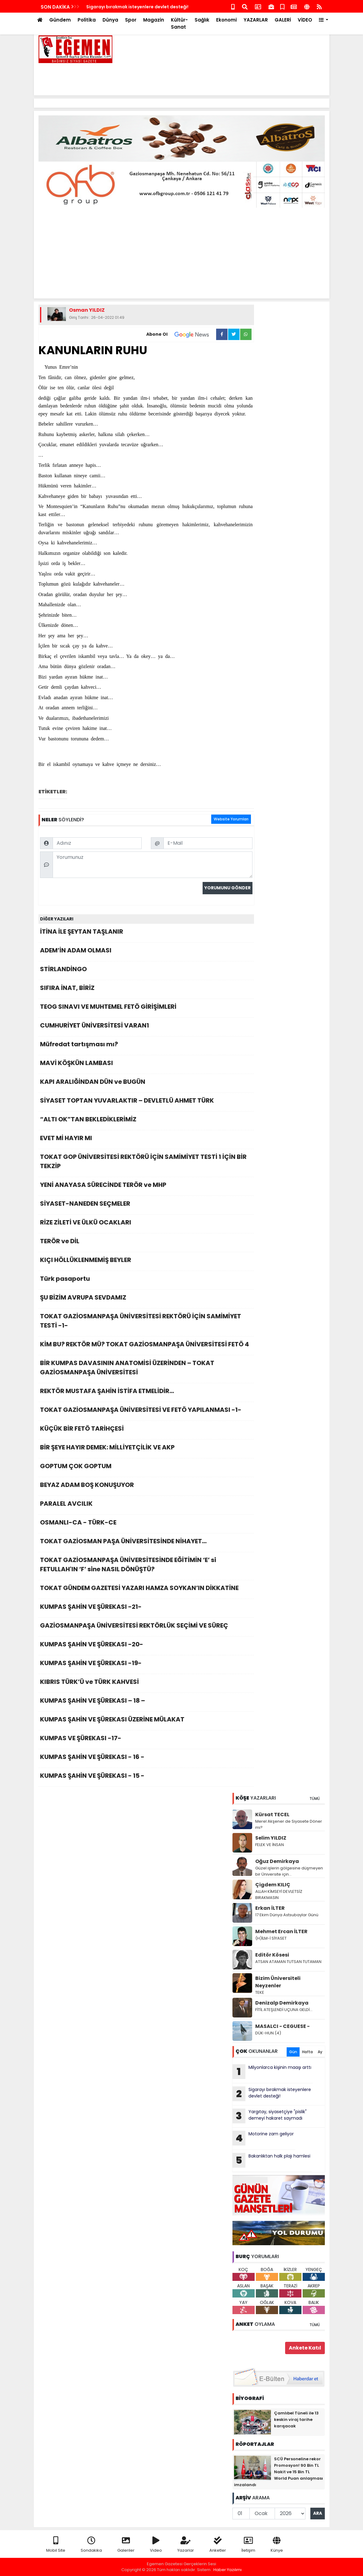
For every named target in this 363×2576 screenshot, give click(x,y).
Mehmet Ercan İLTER (281, 1931)
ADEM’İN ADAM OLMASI (146, 952)
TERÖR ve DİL (146, 1243)
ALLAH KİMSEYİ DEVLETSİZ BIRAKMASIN (278, 1895)
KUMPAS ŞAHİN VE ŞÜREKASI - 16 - (146, 1759)
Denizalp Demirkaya (282, 2002)
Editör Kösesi (272, 1954)
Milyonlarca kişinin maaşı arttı (271, 2071)
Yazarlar (185, 2544)
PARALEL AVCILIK (146, 1505)
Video (156, 2544)
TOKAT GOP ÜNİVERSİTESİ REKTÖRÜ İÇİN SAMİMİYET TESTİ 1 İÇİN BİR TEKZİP (146, 1163)
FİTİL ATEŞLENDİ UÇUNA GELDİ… (284, 2010)
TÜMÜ (314, 1798)
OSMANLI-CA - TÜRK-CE (146, 1524)
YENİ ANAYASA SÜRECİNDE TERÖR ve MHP (146, 1186)
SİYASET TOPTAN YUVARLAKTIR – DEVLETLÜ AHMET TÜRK (146, 1102)
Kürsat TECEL (272, 1814)
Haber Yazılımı (227, 2570)
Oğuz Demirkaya (277, 1861)
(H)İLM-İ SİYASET (271, 1938)
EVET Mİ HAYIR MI (146, 1140)
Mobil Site (55, 2544)
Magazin (153, 20)
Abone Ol (181, 334)
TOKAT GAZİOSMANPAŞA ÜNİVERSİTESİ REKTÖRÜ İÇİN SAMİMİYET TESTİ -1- (146, 1322)
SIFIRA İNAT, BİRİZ (146, 990)
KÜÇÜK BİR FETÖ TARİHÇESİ (146, 1430)
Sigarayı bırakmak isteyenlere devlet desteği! (271, 2093)
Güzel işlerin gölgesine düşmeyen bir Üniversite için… (289, 1871)
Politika (87, 20)
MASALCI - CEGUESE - (282, 2026)
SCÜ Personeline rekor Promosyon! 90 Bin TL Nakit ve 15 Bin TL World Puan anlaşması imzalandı (278, 2472)
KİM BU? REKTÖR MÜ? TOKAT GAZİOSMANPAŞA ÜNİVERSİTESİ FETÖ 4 (146, 1346)
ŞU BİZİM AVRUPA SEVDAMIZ (146, 1299)
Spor (130, 20)
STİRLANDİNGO (146, 971)
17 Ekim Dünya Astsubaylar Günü (286, 1915)
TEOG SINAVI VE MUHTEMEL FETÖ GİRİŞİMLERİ (146, 1008)
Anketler (217, 2544)
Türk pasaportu (146, 1280)
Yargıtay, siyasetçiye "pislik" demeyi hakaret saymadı (269, 2116)
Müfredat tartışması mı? (146, 1046)
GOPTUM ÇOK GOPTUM (146, 1468)
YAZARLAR (256, 20)
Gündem (60, 20)
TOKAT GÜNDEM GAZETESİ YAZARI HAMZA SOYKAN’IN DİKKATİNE (146, 1590)
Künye (277, 2544)
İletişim (248, 2544)
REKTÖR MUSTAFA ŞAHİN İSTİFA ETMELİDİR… (146, 1393)
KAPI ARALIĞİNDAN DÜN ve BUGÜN (146, 1083)
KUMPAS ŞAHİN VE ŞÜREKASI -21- (146, 1608)
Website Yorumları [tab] (231, 819)
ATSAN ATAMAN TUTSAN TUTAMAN (288, 1962)
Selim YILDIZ (270, 1837)
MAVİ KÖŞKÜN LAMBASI (146, 1065)
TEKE (259, 1992)
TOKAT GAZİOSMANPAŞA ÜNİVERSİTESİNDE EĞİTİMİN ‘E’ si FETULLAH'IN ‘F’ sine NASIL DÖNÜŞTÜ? (146, 1566)
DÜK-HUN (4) (268, 2033)
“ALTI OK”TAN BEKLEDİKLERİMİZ (146, 1121)
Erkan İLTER (270, 1908)
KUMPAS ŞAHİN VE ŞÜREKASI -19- (146, 1665)
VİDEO (305, 20)
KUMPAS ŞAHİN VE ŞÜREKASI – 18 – (146, 1702)
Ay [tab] (320, 2051)
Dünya (110, 20)
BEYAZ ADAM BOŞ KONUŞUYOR (146, 1486)
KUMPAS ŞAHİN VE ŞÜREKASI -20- (146, 1646)
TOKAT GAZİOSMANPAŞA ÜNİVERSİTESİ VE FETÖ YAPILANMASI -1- (146, 1411)
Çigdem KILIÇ (272, 1884)
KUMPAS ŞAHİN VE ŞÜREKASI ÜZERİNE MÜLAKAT (146, 1721)
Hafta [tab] (307, 2051)
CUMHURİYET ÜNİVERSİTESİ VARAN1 (146, 1027)
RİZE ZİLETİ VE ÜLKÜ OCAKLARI (146, 1224)
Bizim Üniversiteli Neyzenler (277, 1982)
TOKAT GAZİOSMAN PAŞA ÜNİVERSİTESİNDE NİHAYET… (146, 1543)
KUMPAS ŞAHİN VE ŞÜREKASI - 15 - (146, 1777)
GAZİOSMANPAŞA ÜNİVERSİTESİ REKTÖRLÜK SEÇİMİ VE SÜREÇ (146, 1627)
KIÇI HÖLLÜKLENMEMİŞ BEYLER (146, 1262)
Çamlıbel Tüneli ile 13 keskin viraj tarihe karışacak (296, 2419)
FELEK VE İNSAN (269, 1845)
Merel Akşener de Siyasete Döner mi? (288, 1824)
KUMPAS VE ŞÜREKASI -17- (146, 1740)
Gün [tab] (293, 2051)
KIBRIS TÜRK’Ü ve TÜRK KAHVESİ (146, 1683)
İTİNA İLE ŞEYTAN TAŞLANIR (146, 933)
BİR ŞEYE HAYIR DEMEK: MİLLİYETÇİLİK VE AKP (146, 1449)
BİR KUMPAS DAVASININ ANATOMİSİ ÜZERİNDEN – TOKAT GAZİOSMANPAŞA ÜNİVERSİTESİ (146, 1369)
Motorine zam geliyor (110, 7)
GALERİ (283, 20)
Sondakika (91, 2544)
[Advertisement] (213, 77)
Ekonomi (226, 20)
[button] (324, 20)
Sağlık (202, 20)
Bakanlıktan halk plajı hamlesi (271, 2160)
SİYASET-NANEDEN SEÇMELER (146, 1205)
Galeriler (126, 2544)
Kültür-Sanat (179, 23)
